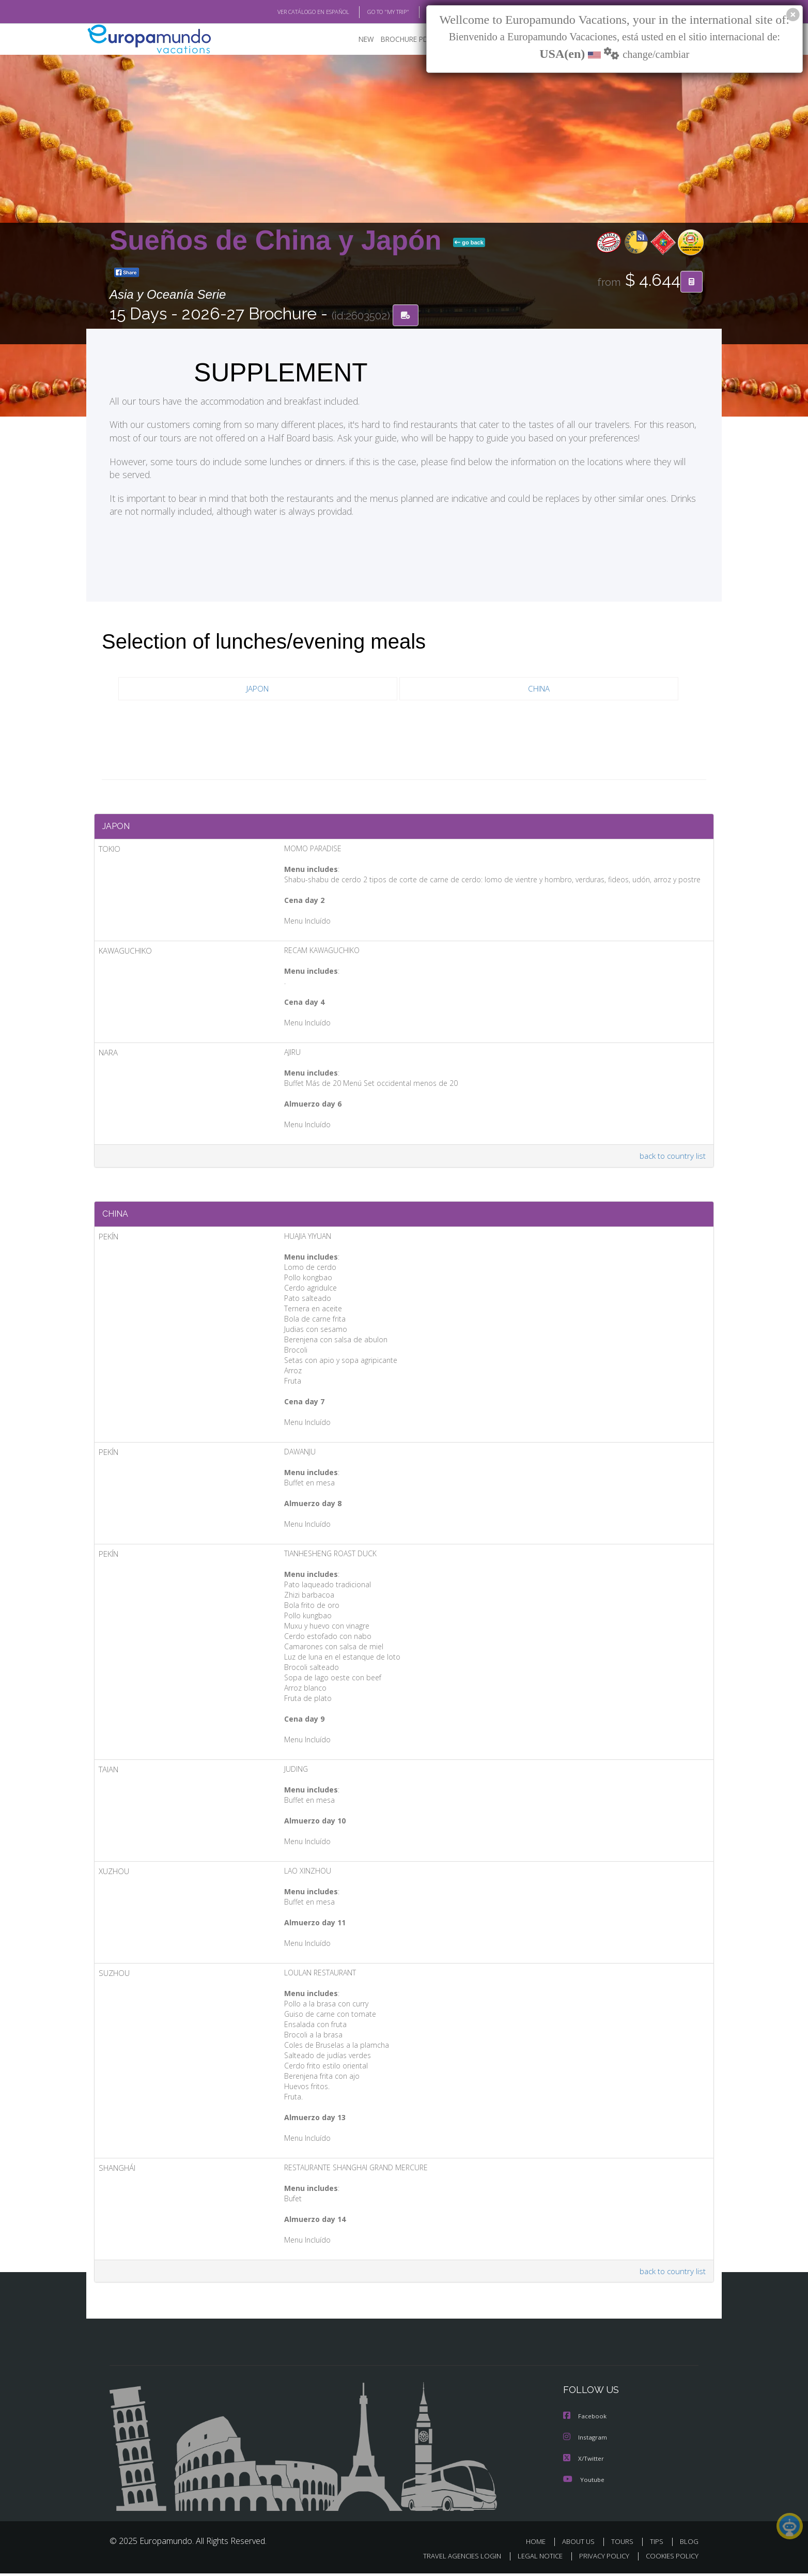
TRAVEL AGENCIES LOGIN (452, 2559)
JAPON (257, 688)
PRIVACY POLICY (599, 2559)
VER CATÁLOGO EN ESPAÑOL (289, 12)
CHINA (539, 688)
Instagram (585, 2440)
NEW (356, 39)
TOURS (624, 2544)
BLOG (421, 12)
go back (469, 242)
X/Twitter (583, 2461)
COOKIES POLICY (669, 2559)
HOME (540, 2544)
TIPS (657, 2544)
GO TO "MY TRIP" (371, 12)
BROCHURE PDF (399, 39)
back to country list (672, 1157)
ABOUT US (581, 2544)
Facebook (585, 2420)
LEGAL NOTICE (533, 2559)
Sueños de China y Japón (279, 240)
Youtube (583, 2482)
